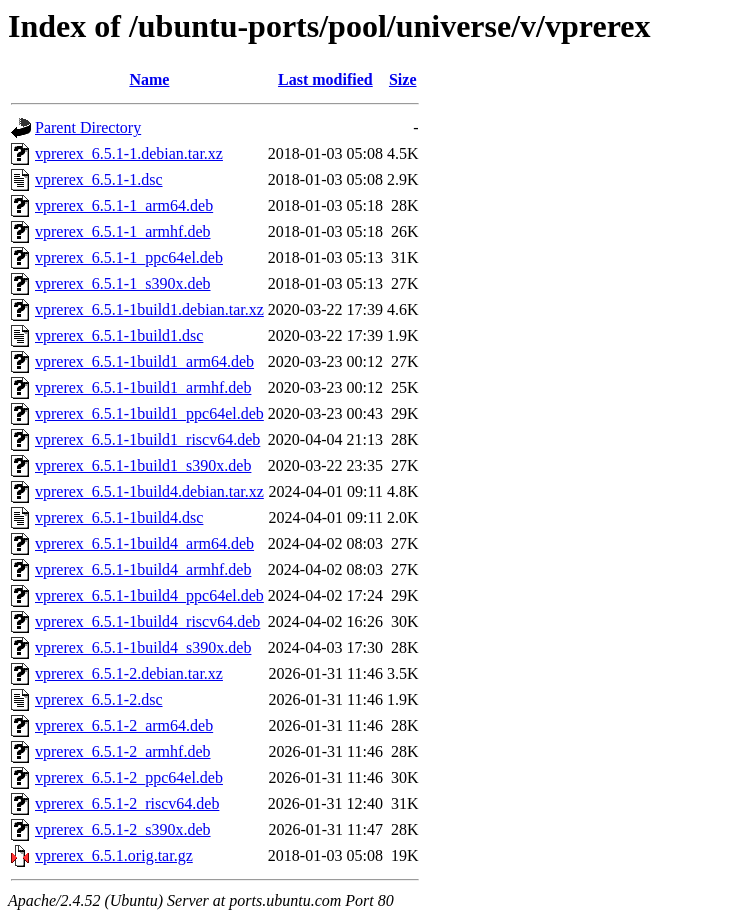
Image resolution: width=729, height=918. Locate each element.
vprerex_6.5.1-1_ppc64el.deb (129, 257)
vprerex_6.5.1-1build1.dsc (119, 335)
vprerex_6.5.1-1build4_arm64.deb (144, 543)
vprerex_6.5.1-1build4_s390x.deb (143, 647)
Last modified (325, 79)
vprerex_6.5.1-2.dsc (99, 699)
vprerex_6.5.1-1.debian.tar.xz (129, 153)
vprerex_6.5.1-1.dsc (99, 179)
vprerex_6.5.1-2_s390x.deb (123, 829)
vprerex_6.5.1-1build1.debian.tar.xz (149, 309)
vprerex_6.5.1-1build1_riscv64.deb (147, 439)
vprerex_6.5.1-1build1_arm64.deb (144, 361)
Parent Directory (88, 127)
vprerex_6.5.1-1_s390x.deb (123, 283)
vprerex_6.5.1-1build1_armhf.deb (143, 387)
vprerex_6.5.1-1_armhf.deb (123, 231)
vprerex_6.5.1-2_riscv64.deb (127, 803)
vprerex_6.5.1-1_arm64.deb (124, 205)
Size (403, 79)
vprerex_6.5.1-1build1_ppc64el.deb (149, 413)
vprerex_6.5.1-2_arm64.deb (124, 725)
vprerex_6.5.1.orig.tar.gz (114, 855)
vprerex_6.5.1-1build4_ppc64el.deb (149, 595)
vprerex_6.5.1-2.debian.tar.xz (129, 673)
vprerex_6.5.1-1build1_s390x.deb (143, 465)
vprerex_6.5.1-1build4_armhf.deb (143, 569)
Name (149, 79)
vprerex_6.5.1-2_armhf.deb (123, 751)
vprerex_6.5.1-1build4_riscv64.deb (147, 621)
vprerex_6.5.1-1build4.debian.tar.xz (149, 491)
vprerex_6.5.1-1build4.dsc (119, 517)
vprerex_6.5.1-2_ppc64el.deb (129, 777)
